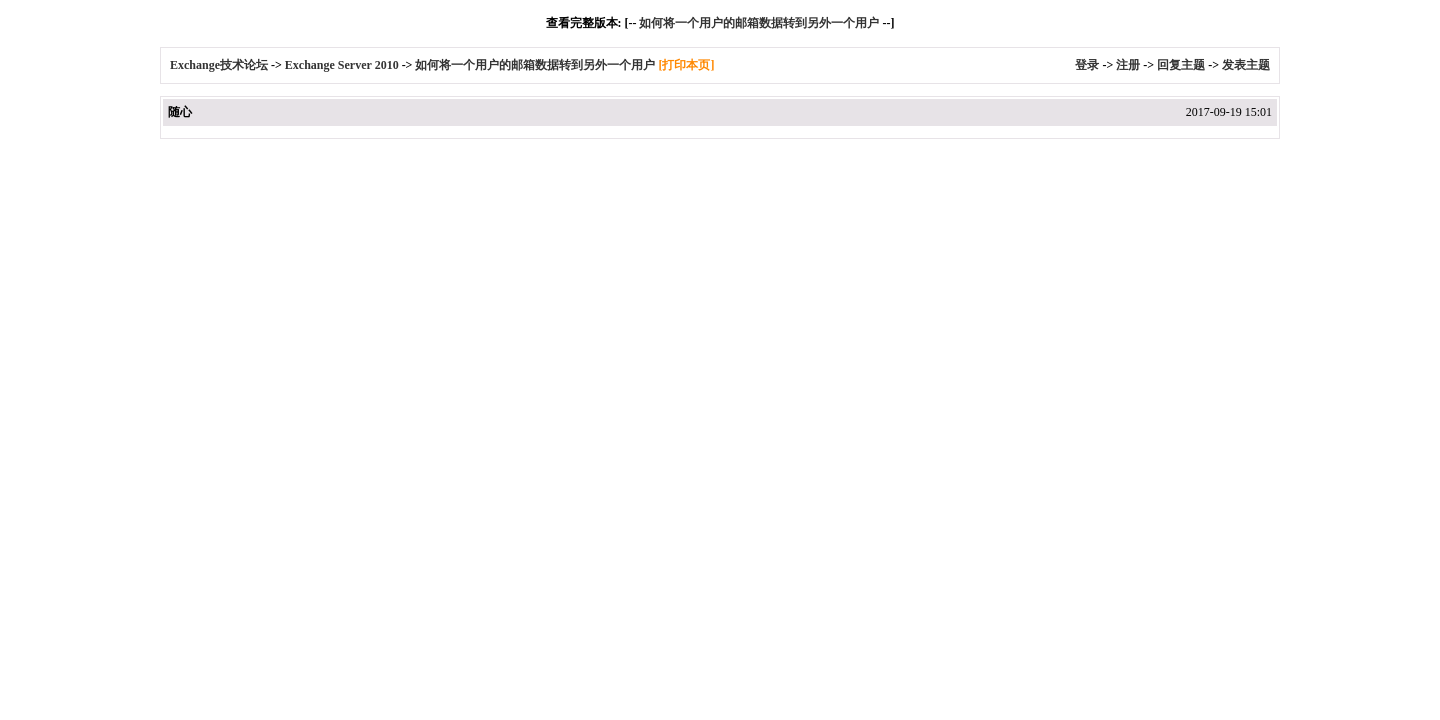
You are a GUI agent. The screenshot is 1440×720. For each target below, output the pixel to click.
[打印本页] (686, 65)
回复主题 (1181, 65)
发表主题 (1246, 65)
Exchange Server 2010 (342, 65)
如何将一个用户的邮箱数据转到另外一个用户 (759, 23)
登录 (1087, 65)
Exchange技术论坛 (219, 65)
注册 (1128, 65)
